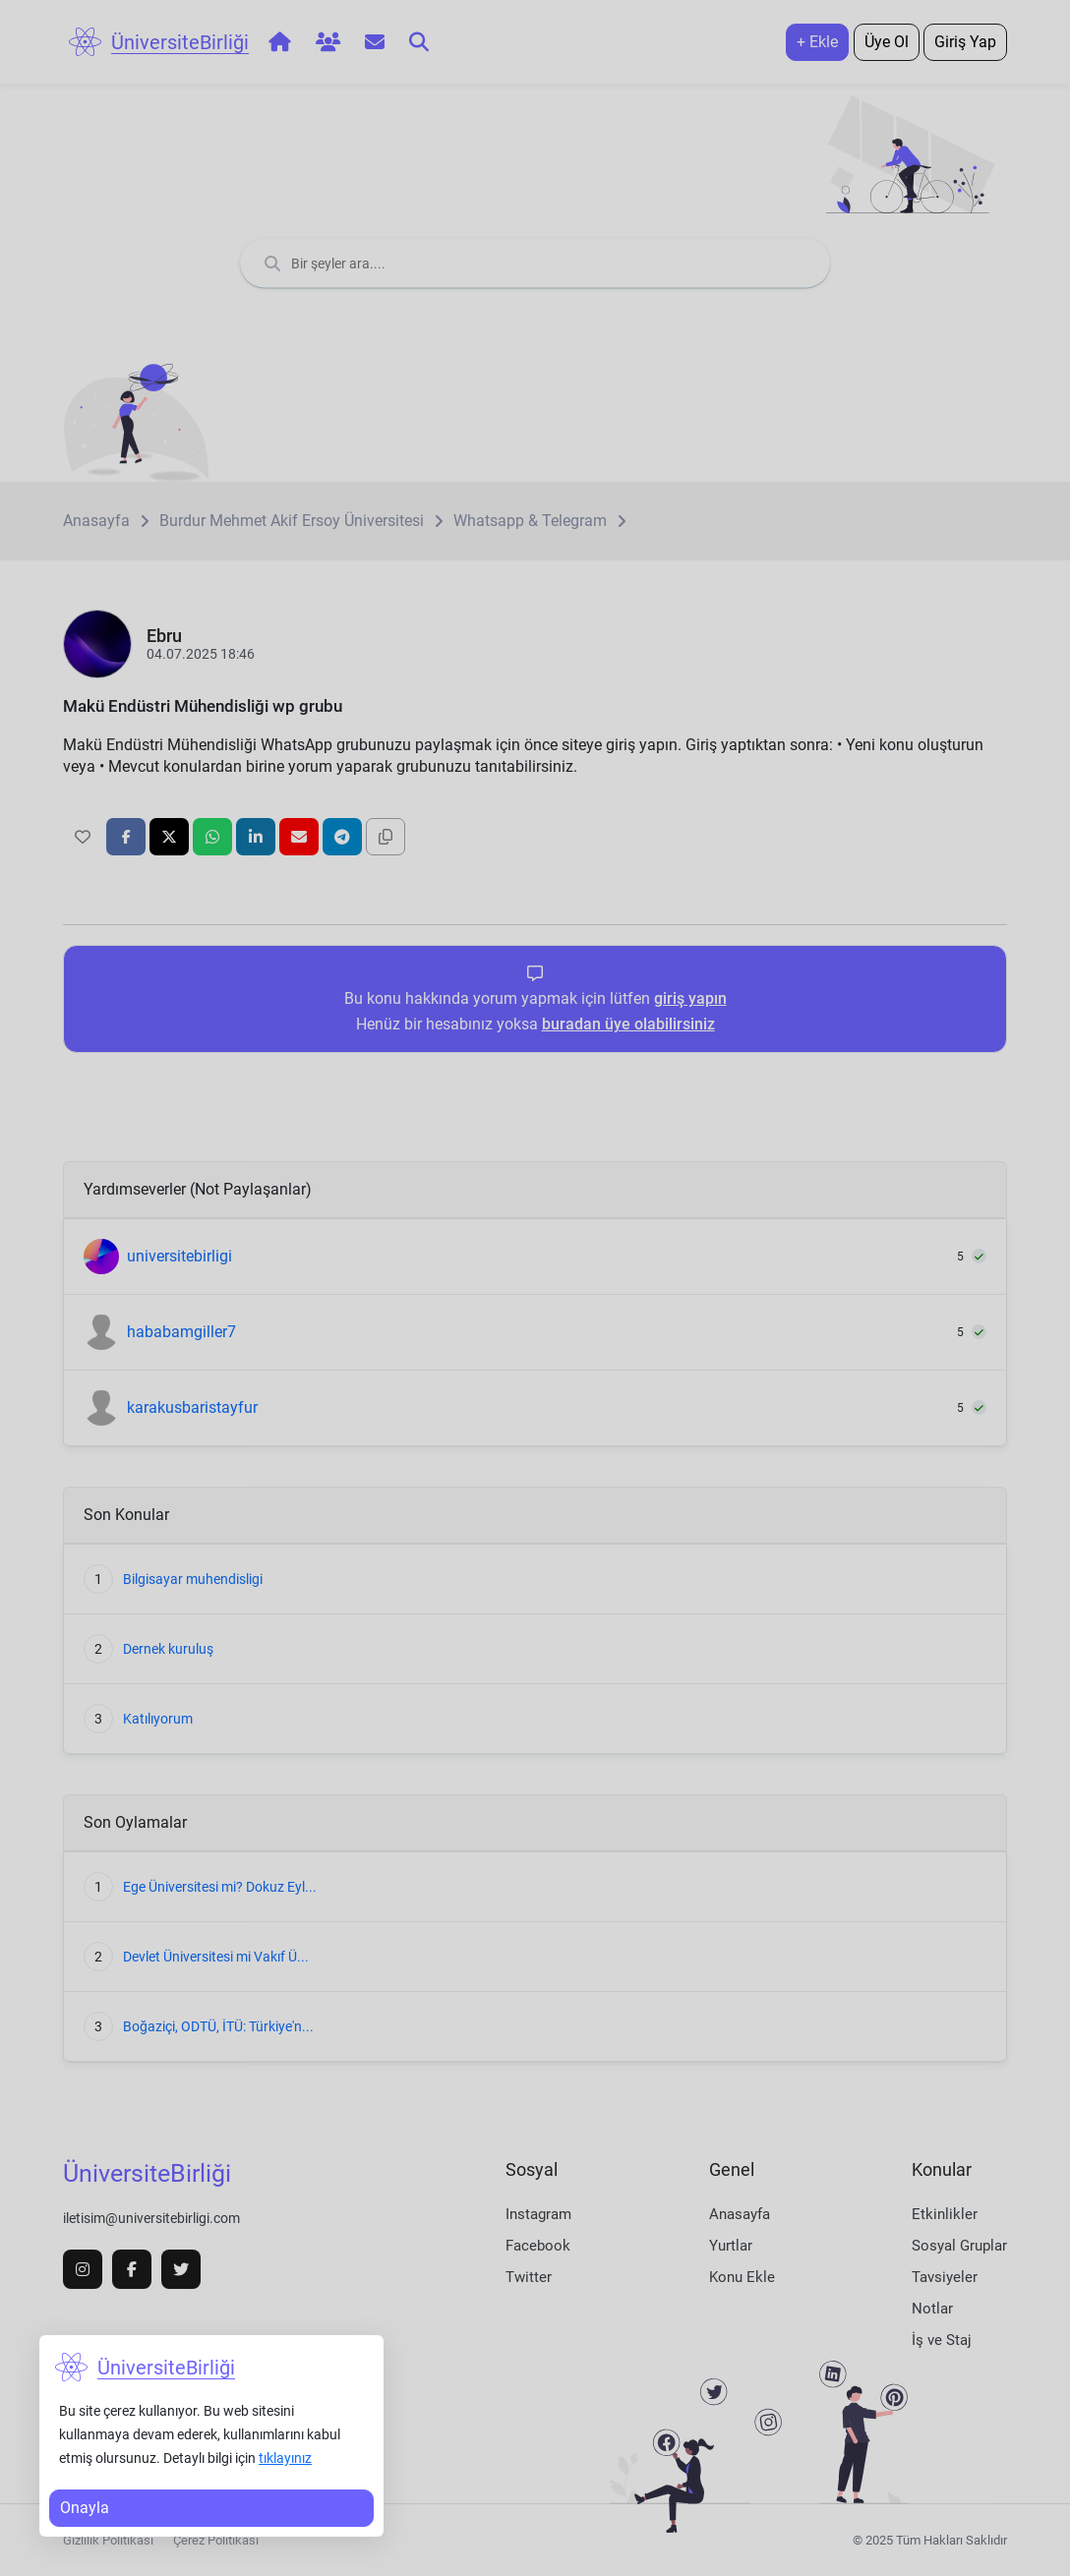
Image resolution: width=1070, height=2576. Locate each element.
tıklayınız (285, 2458)
